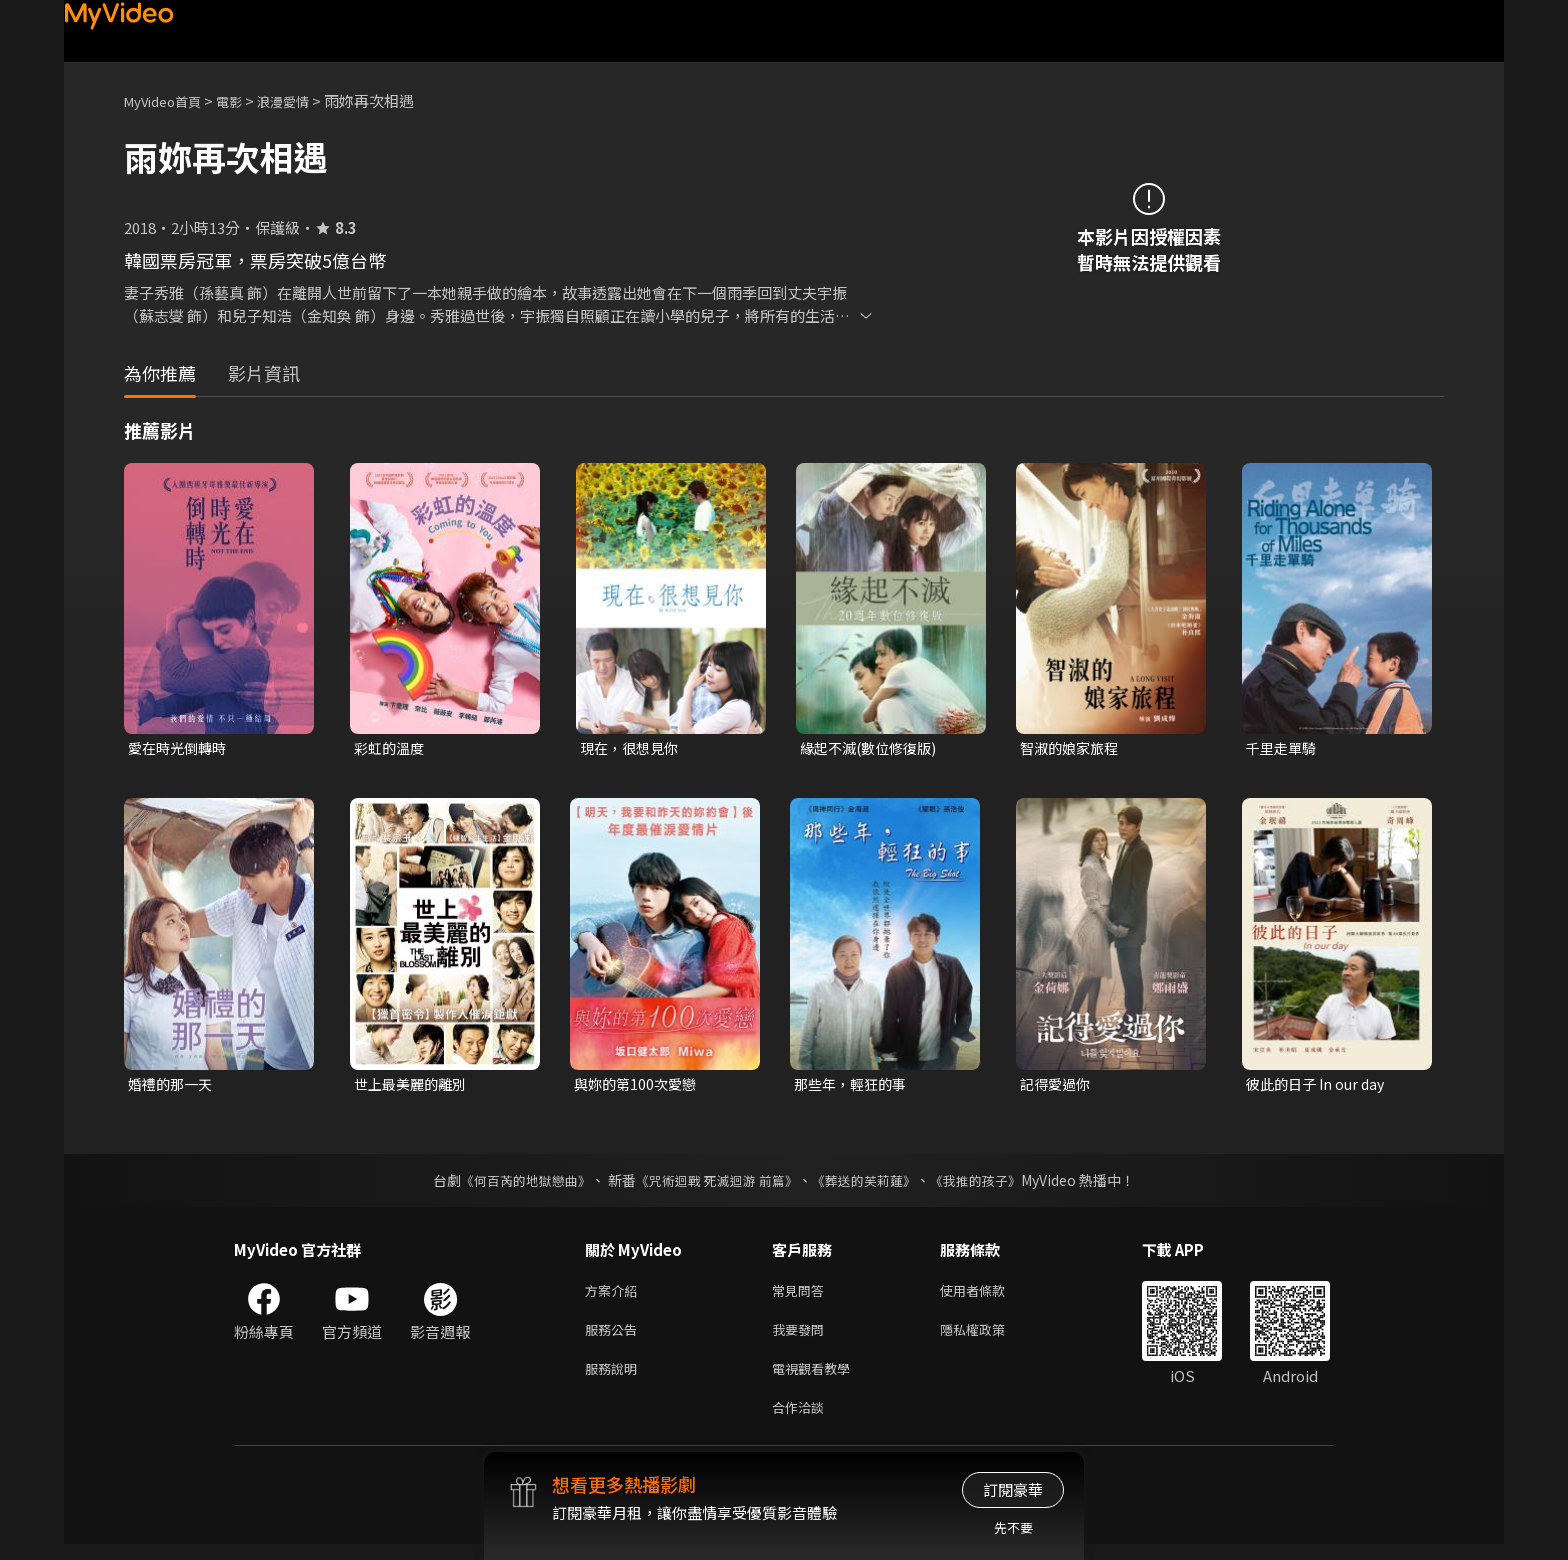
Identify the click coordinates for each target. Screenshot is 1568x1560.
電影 (245, 100)
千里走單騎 (1283, 748)
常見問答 (802, 1295)
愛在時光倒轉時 (180, 748)
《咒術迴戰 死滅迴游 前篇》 (715, 1184)
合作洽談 (802, 1421)
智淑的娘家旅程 (1072, 748)
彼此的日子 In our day (1319, 1086)
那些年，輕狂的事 (854, 1086)
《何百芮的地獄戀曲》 (513, 1184)
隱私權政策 (989, 1337)
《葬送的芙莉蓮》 (872, 1184)
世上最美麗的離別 (414, 1086)
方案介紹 (615, 1295)
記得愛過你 (1057, 1086)
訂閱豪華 (1013, 1489)
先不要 (1013, 1527)
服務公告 (615, 1337)
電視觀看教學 (817, 1379)
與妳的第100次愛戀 (638, 1086)
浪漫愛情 (305, 100)
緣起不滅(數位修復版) (873, 748)
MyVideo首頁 (169, 100)
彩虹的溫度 (391, 748)
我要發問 (802, 1337)
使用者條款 (989, 1295)
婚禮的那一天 (173, 1086)
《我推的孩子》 (991, 1184)
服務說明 (615, 1379)
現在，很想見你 (632, 748)
